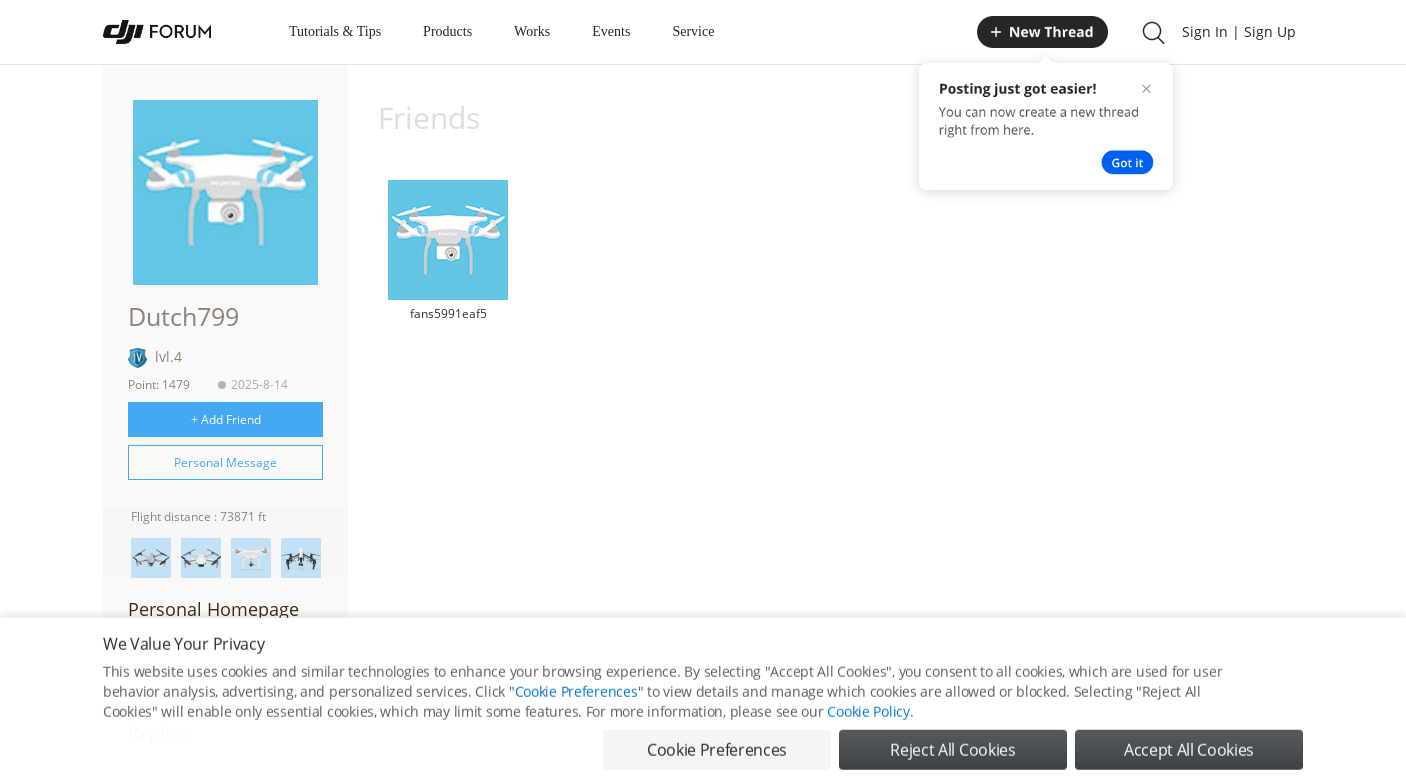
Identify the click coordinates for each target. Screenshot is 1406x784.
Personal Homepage (213, 609)
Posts (151, 671)
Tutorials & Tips (335, 31)
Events (611, 31)
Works (532, 31)
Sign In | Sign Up (1239, 31)
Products (447, 31)
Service (693, 31)
